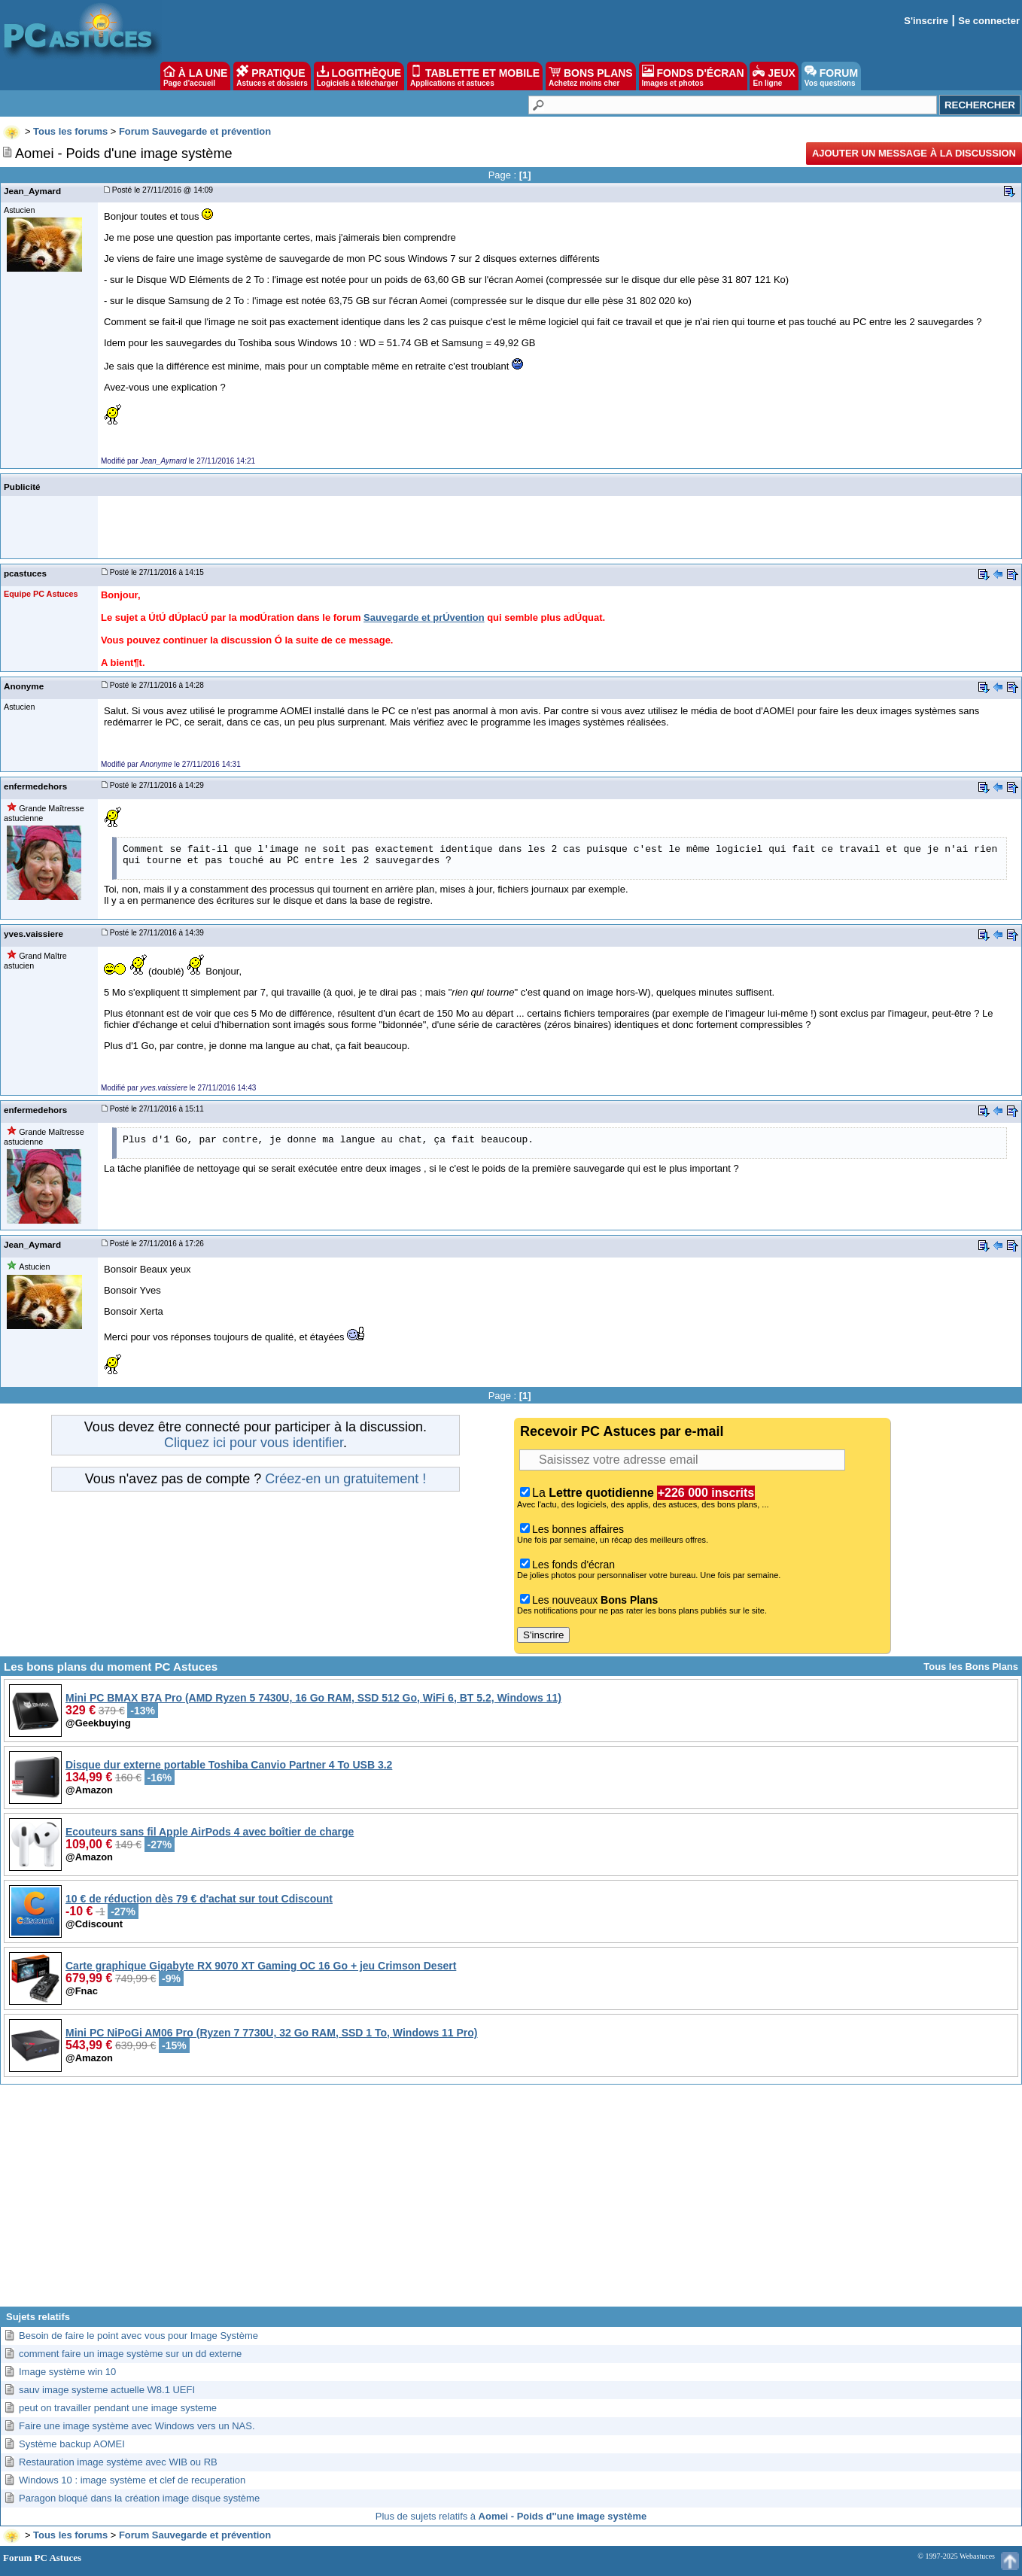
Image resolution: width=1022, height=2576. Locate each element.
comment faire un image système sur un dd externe (130, 2353)
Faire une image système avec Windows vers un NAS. (137, 2426)
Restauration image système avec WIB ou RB (118, 2462)
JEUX (774, 76)
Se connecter (989, 20)
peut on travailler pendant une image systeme (118, 2407)
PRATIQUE (272, 76)
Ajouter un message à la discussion (914, 153)
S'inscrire (926, 20)
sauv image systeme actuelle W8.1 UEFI (107, 2389)
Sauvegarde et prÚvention (424, 617)
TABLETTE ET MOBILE (475, 76)
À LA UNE (195, 76)
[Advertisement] (511, 2201)
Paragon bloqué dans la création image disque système (139, 2498)
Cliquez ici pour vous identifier (253, 1442)
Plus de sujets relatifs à (511, 2516)
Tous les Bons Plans (970, 1666)
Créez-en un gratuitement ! (345, 1478)
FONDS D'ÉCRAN (693, 76)
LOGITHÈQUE (359, 76)
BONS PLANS (591, 76)
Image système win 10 (67, 2371)
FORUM (831, 76)
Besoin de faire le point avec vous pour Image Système (138, 2335)
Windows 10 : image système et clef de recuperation (132, 2480)
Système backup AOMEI (72, 2444)
